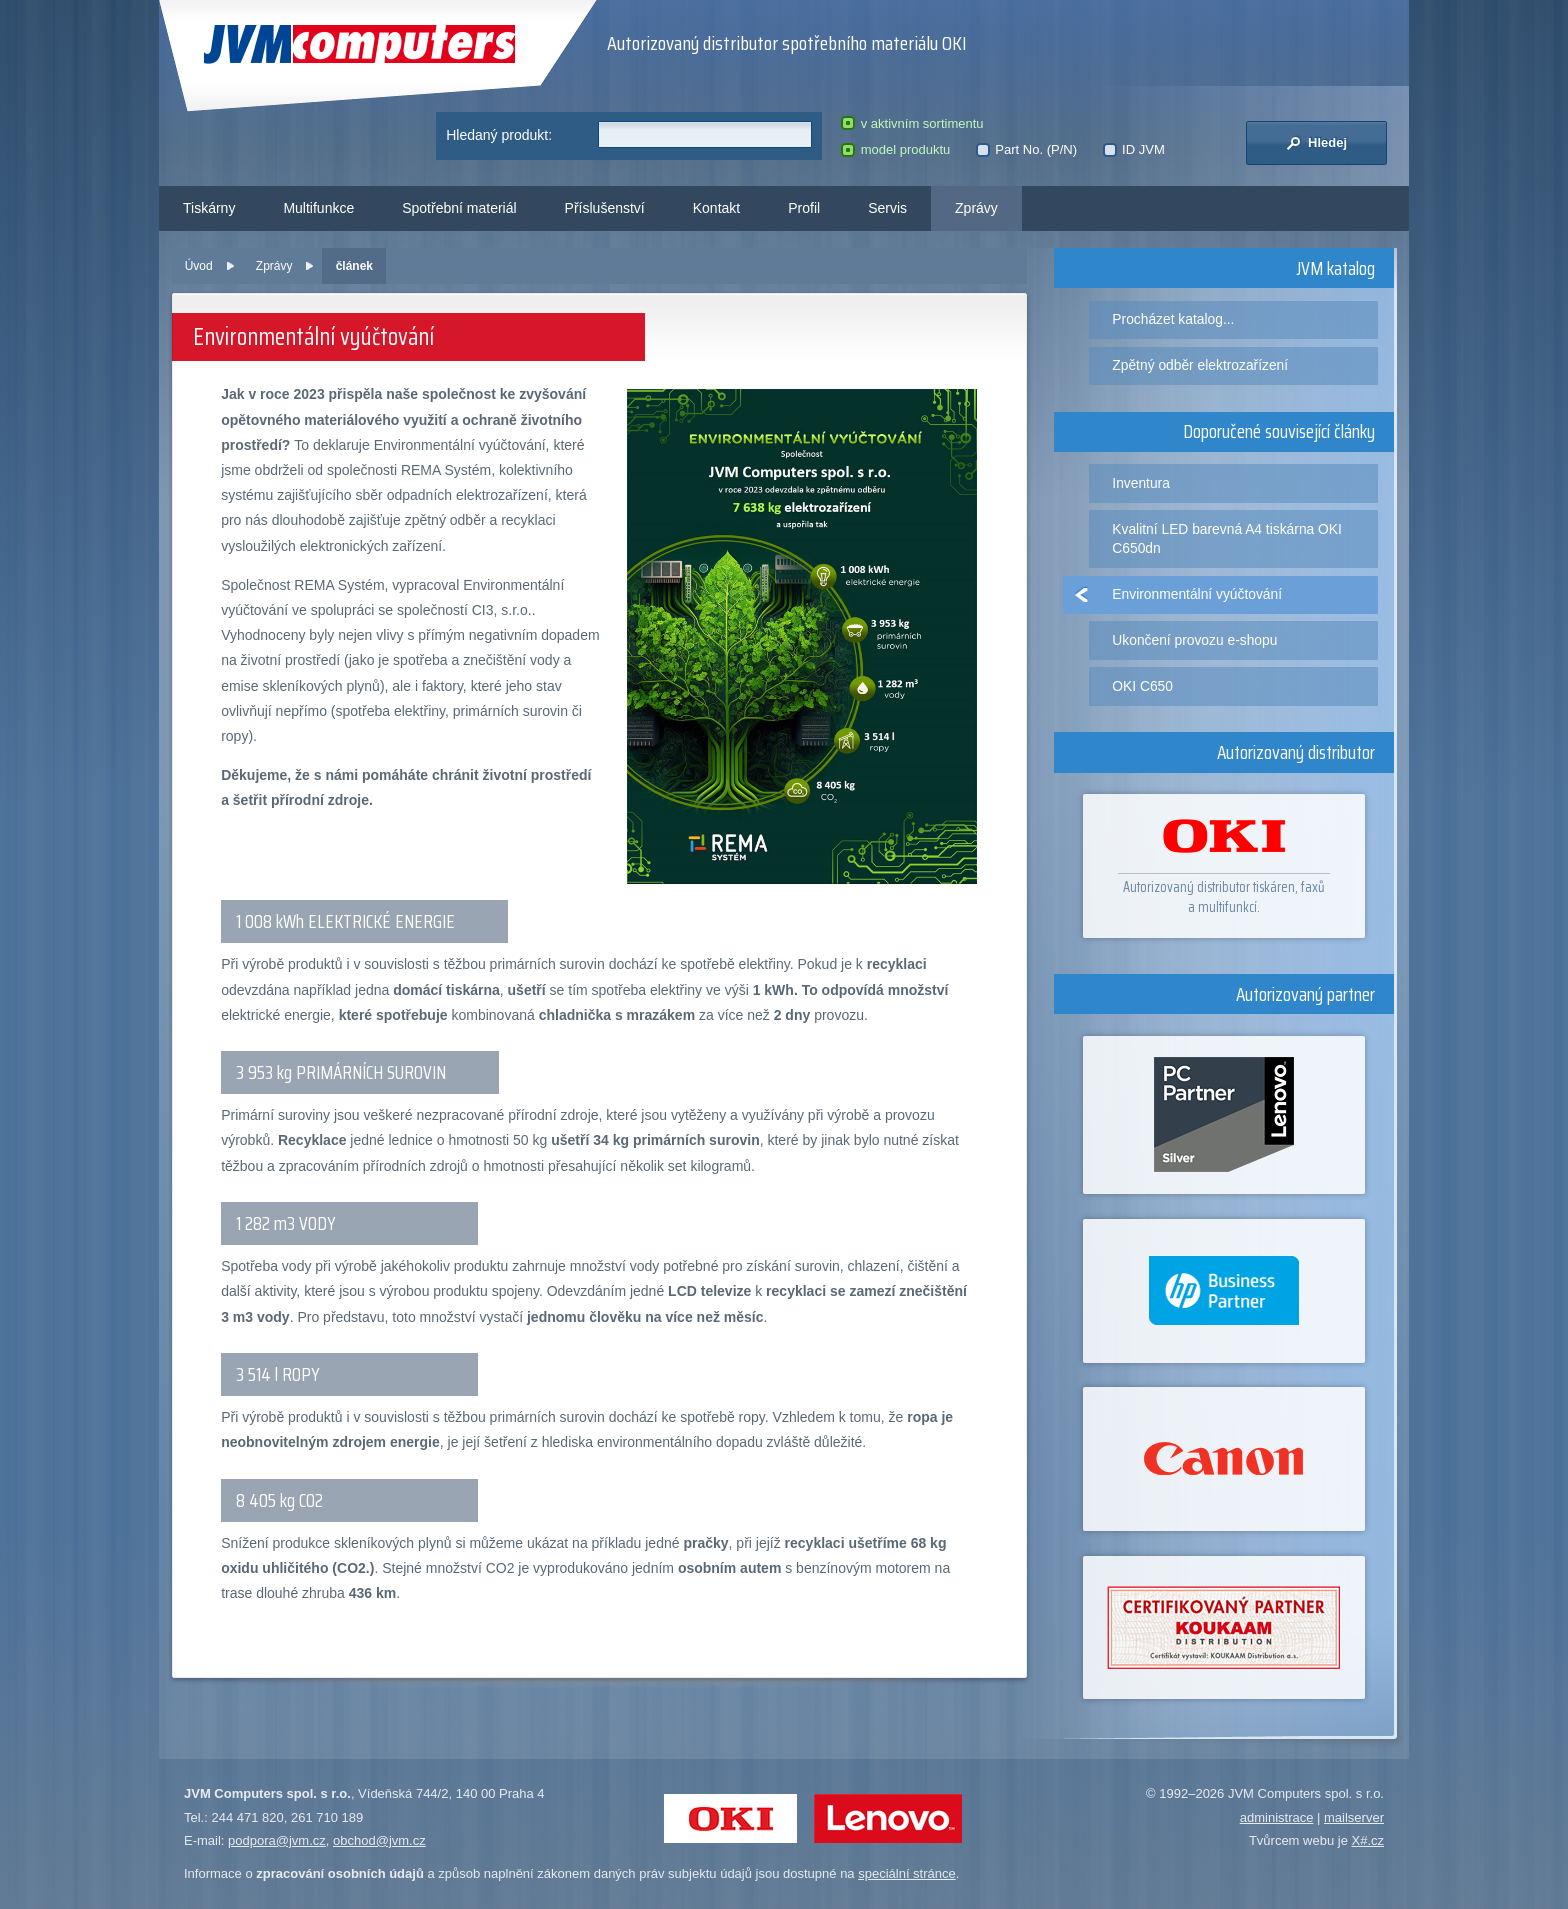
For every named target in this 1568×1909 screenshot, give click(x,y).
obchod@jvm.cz (379, 1840)
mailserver (1354, 1817)
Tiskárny (209, 208)
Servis (887, 208)
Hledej (1316, 143)
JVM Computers (359, 44)
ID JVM (1134, 149)
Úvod (199, 266)
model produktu (895, 149)
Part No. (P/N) (1026, 149)
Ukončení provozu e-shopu (1194, 640)
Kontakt (716, 208)
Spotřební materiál (459, 208)
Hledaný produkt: (499, 135)
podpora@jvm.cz (277, 1840)
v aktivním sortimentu (912, 123)
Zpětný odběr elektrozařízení (1200, 365)
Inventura (1141, 483)
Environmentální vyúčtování (1197, 594)
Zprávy (976, 208)
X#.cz (1367, 1840)
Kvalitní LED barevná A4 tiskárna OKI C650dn (1227, 538)
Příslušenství (605, 208)
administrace (1277, 1817)
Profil (804, 208)
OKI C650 (1142, 686)
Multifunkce (318, 208)
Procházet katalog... (1173, 319)
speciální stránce (907, 1873)
